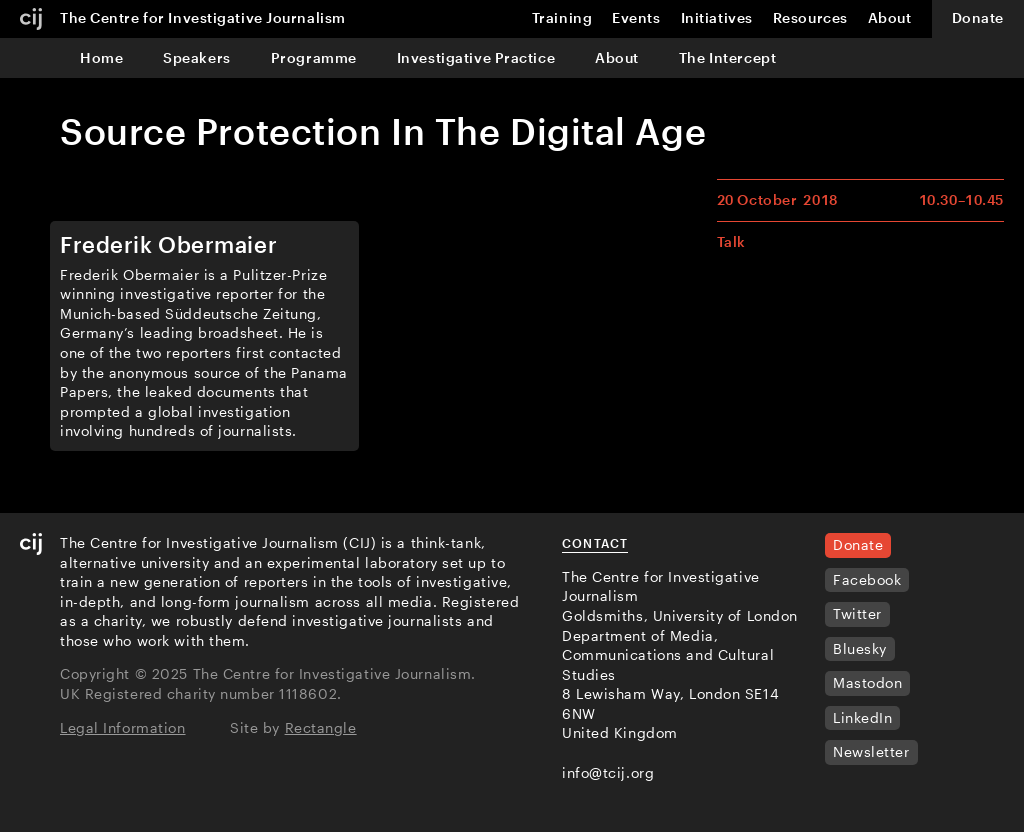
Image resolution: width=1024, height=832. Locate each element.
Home (101, 57)
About (617, 57)
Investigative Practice (476, 57)
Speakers (196, 57)
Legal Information (123, 727)
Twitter (857, 613)
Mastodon (867, 682)
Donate (978, 17)
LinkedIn (862, 717)
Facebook (867, 579)
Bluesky (860, 648)
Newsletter (871, 751)
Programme (314, 57)
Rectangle (321, 727)
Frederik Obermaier (168, 244)
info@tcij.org (608, 772)
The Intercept (727, 57)
